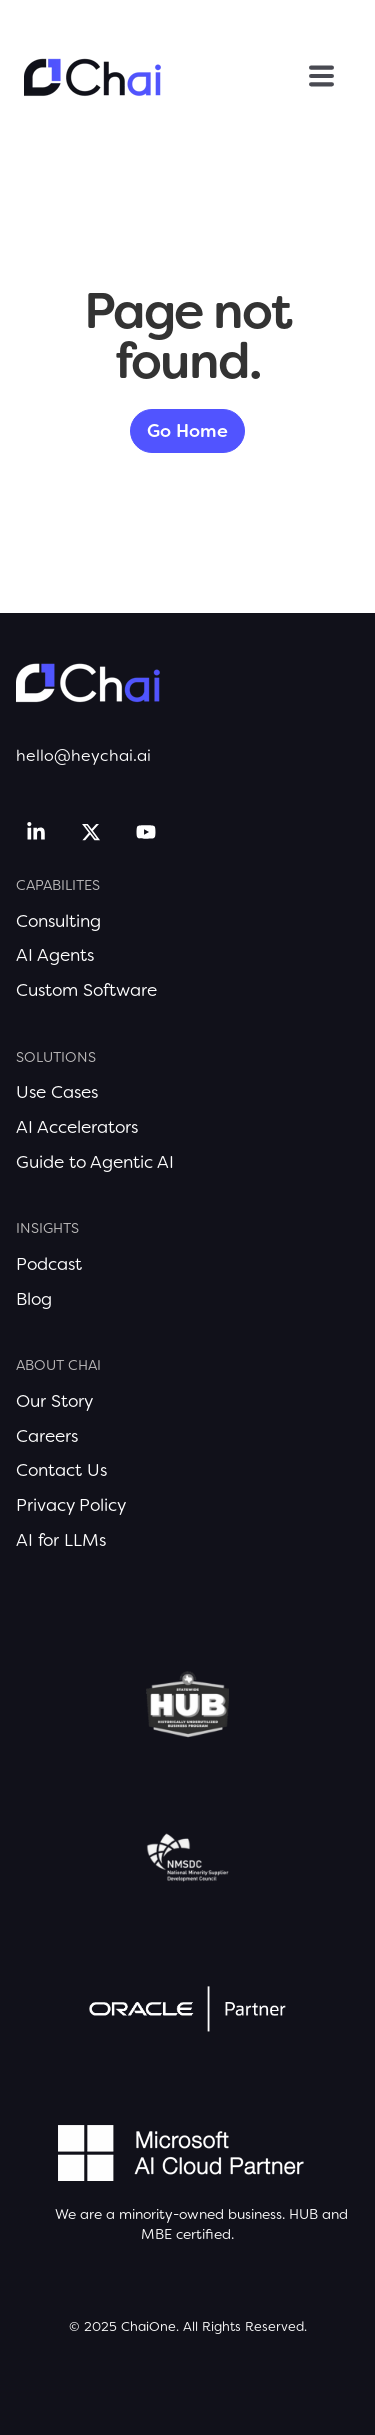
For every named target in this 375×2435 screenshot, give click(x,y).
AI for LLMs (61, 1540)
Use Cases (57, 1092)
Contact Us (61, 1470)
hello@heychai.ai (83, 755)
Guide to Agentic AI (95, 1162)
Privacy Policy (71, 1505)
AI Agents (55, 955)
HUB (303, 2214)
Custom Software (86, 990)
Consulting (58, 921)
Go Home (187, 431)
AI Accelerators (77, 1127)
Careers (47, 1436)
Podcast (49, 1264)
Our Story (54, 1401)
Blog (34, 1299)
